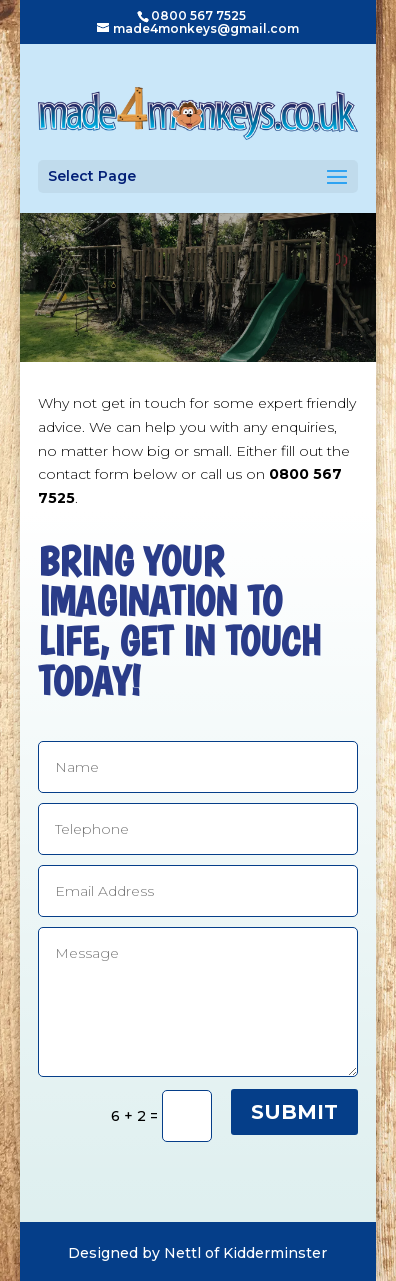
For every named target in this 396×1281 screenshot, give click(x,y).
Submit (294, 1112)
